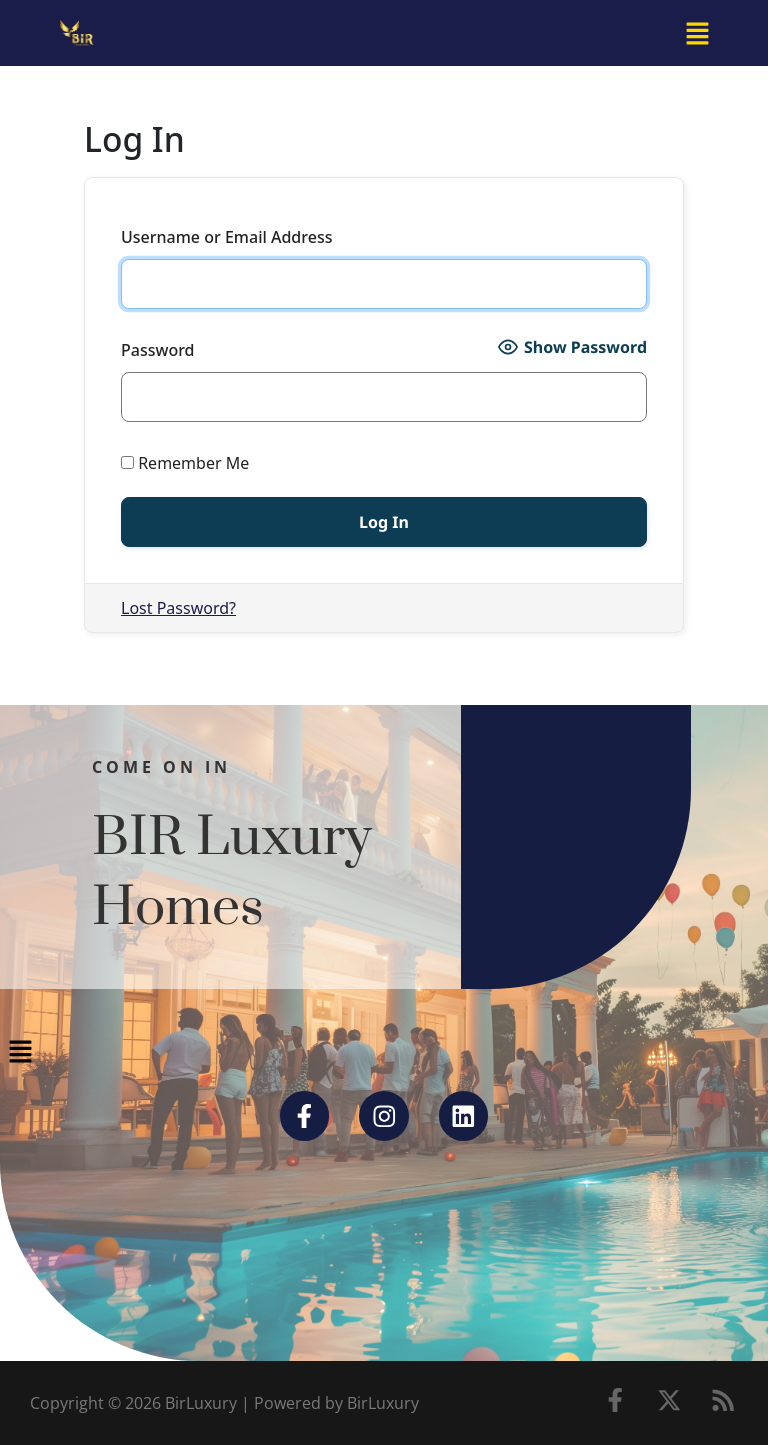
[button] (698, 33)
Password (158, 350)
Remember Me (185, 463)
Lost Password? (178, 608)
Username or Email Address (226, 237)
